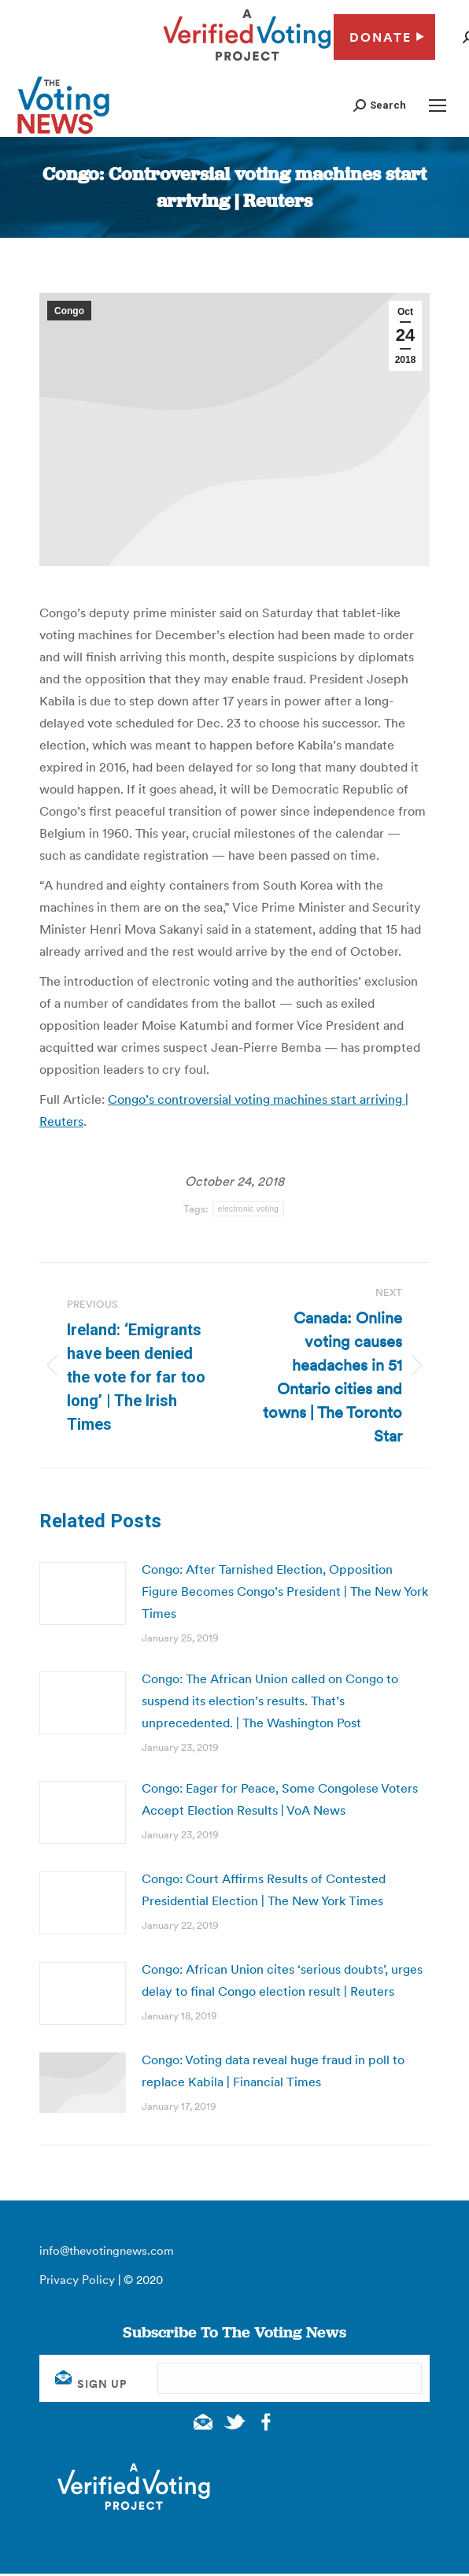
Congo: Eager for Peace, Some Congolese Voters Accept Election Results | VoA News (280, 1799)
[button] (379, 105)
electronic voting (248, 1209)
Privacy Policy (77, 2279)
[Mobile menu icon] (437, 105)
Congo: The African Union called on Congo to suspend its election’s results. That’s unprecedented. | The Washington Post (270, 1700)
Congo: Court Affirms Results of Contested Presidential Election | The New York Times (264, 1889)
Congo (69, 310)
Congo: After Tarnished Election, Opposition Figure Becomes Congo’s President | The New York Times (285, 1591)
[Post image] (82, 1593)
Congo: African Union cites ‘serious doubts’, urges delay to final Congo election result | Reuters (282, 1980)
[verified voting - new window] (247, 63)
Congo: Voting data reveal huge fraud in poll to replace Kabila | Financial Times (273, 2070)
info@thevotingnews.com (106, 2250)
